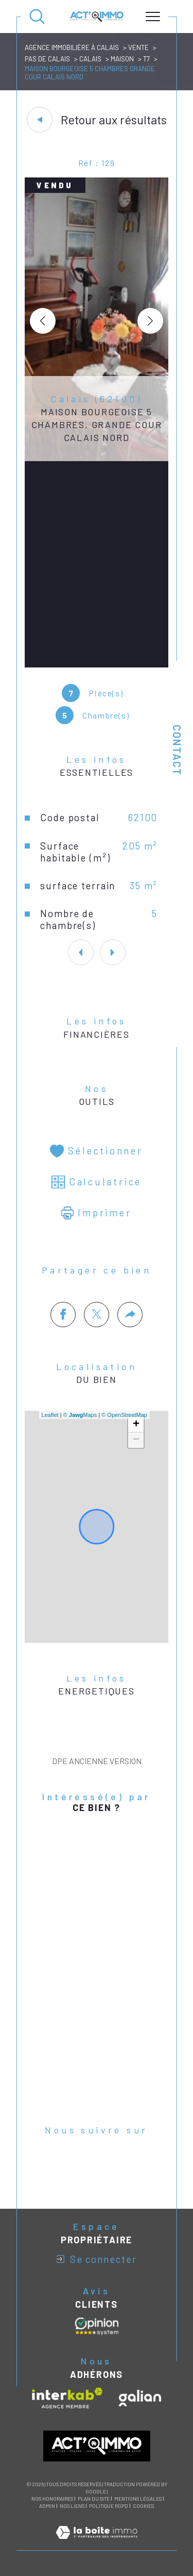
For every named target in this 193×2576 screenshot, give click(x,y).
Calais (90, 59)
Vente (138, 47)
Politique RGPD (108, 2506)
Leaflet (50, 1415)
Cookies (143, 2506)
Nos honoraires (52, 2499)
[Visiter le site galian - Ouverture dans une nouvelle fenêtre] (140, 2398)
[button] (150, 321)
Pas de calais (47, 59)
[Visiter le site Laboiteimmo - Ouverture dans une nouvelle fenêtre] (96, 2544)
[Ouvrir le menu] (152, 16)
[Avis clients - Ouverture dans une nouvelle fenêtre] (96, 2326)
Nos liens (72, 2506)
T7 (146, 59)
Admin (47, 2506)
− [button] (136, 1440)
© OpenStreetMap (124, 1415)
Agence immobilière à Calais (72, 47)
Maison (122, 59)
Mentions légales (138, 2499)
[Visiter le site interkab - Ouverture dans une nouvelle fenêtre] (67, 2398)
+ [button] (136, 1424)
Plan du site (94, 2499)
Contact (177, 750)
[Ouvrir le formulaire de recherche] (37, 16)
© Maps (80, 1415)
